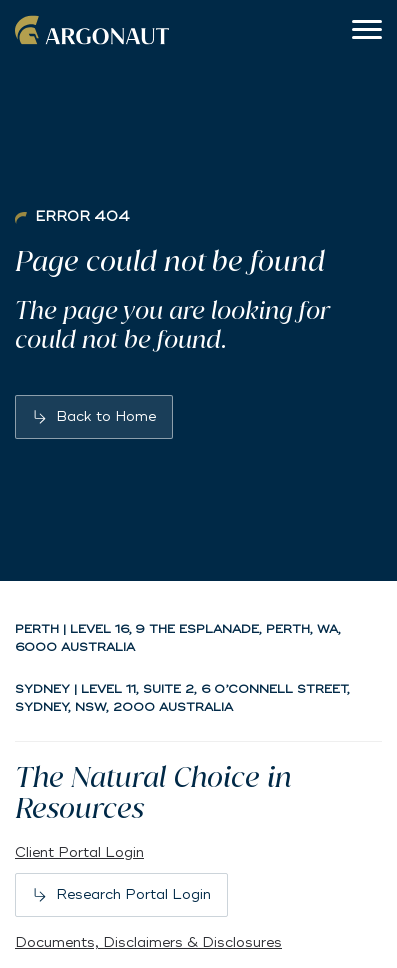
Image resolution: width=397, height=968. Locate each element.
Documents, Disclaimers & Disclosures (148, 942)
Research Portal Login (133, 894)
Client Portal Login (79, 852)
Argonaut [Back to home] (95, 30)
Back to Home (106, 416)
